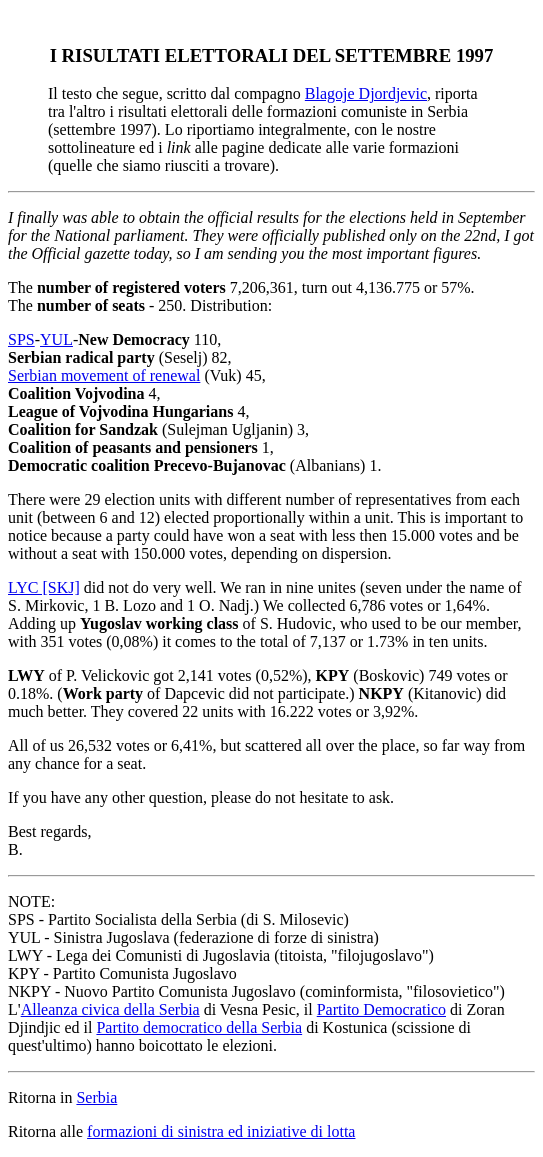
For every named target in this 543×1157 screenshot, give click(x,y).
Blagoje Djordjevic (366, 93)
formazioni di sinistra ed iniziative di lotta (221, 1131)
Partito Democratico (381, 1009)
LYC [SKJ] (44, 587)
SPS (21, 339)
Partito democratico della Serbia (199, 1027)
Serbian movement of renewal (104, 375)
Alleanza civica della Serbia (110, 1009)
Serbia (96, 1097)
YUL (56, 339)
